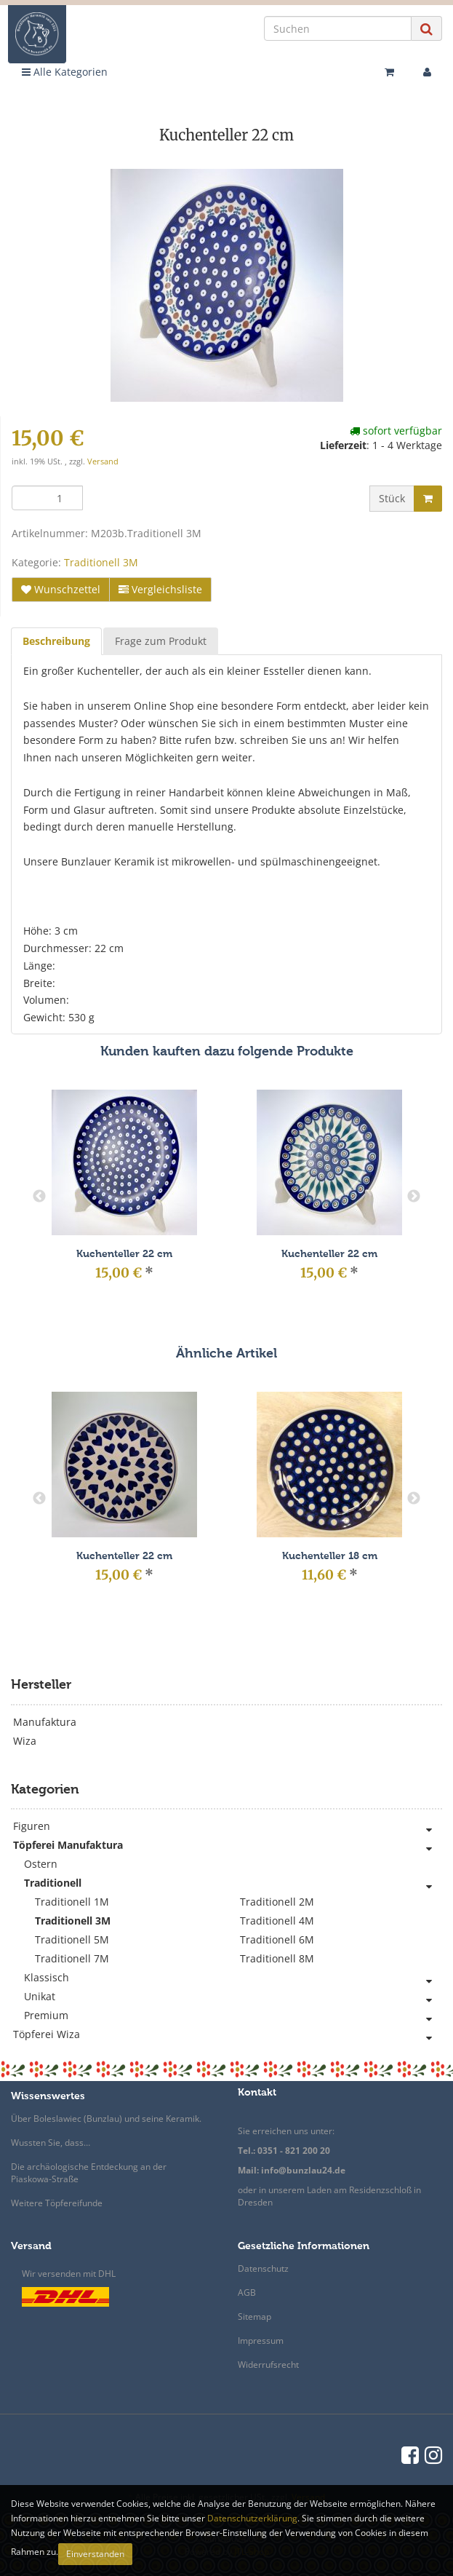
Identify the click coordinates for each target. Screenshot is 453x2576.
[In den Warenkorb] (428, 499)
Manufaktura (44, 1722)
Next (413, 1196)
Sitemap (254, 2316)
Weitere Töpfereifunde (57, 2203)
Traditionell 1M (72, 1902)
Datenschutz (263, 2268)
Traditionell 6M (277, 1939)
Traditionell (233, 1883)
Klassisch (233, 1977)
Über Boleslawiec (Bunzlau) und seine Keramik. (106, 2118)
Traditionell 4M (277, 1920)
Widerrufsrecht (268, 2364)
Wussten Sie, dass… (50, 2142)
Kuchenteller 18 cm (329, 1556)
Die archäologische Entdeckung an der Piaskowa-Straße (89, 2172)
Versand (103, 461)
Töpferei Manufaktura (227, 1845)
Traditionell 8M (277, 1958)
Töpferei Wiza (227, 2034)
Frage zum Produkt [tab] (161, 641)
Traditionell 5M (72, 1939)
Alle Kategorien (65, 72)
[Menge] (47, 498)
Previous (39, 1196)
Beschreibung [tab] (56, 641)
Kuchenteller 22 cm (124, 1254)
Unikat (233, 1996)
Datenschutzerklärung (252, 2518)
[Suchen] (338, 28)
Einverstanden (95, 2554)
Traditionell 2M (277, 1902)
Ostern (40, 1864)
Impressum (261, 2340)
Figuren (227, 1826)
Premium (233, 2015)
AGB (247, 2292)
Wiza (24, 1741)
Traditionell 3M (101, 562)
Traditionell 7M (72, 1958)
